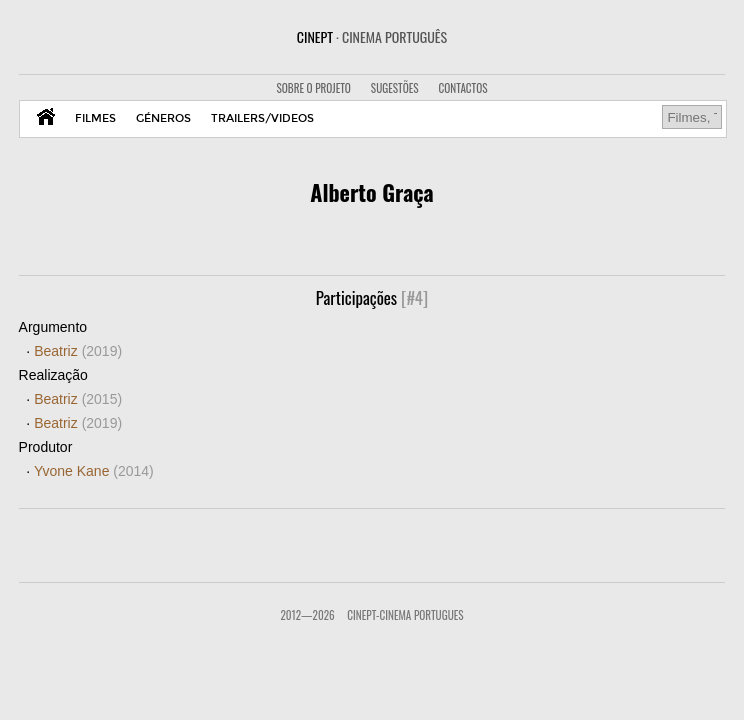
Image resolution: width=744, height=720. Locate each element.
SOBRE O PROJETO (313, 88)
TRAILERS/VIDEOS (262, 118)
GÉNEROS (163, 118)
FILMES (95, 118)
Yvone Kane (94, 471)
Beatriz (78, 351)
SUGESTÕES (395, 88)
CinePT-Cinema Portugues (405, 615)
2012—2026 (307, 615)
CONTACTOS (463, 88)
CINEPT (372, 36)
